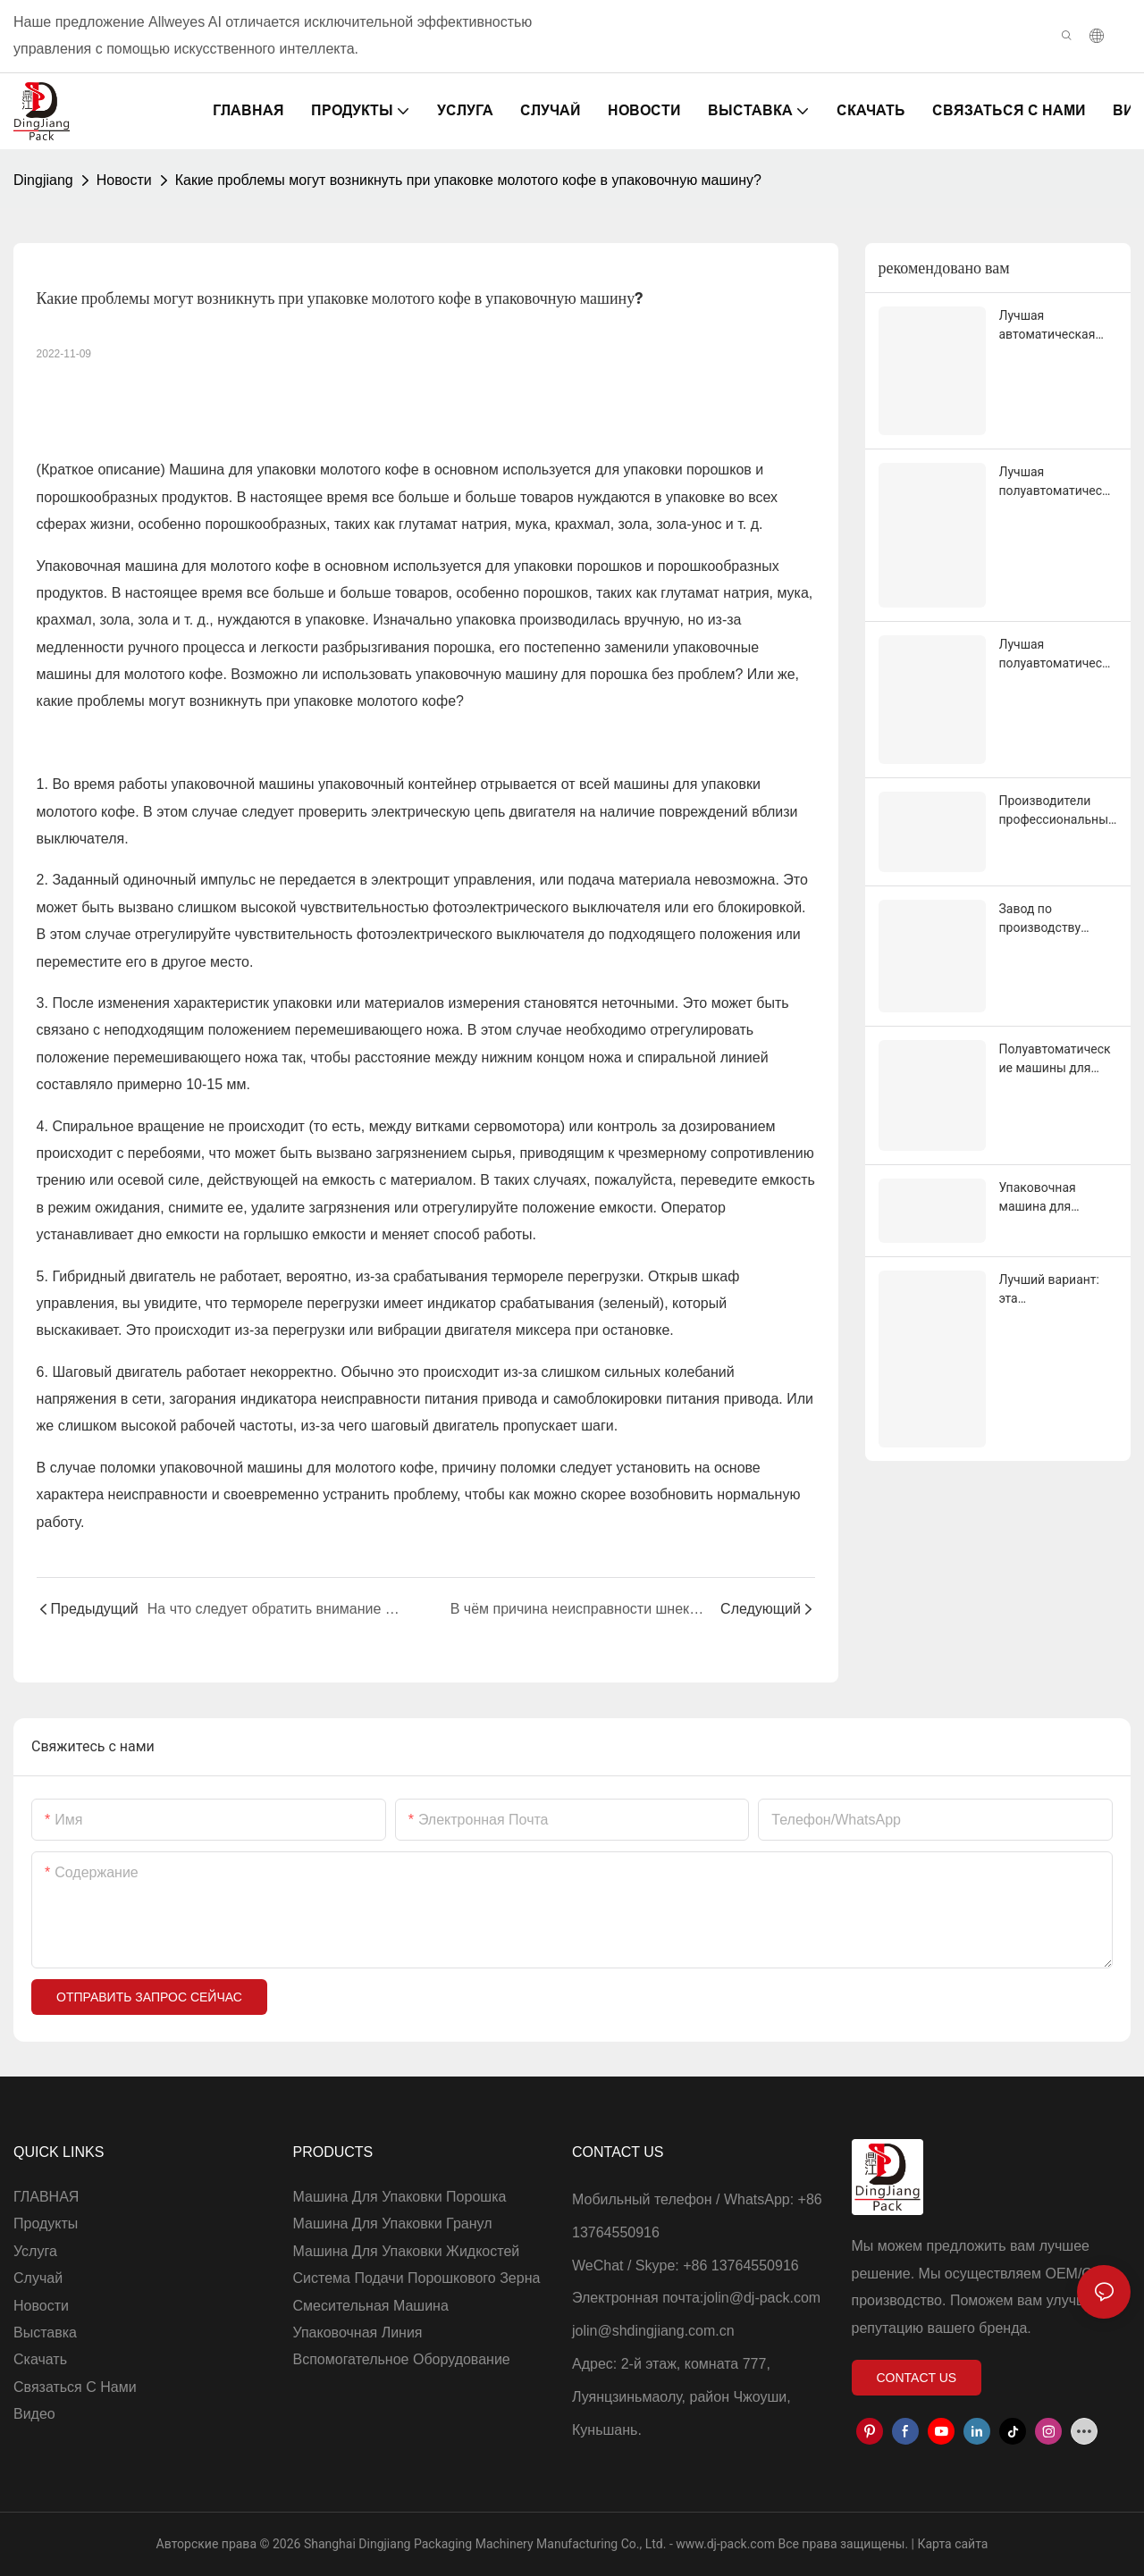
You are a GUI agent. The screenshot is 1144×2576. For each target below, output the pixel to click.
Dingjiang (43, 180)
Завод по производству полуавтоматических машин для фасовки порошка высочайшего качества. (1057, 919)
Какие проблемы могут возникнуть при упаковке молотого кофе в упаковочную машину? (468, 180)
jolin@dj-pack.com (761, 2297)
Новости (124, 180)
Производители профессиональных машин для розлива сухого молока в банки (1057, 811)
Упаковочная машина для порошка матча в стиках (1049, 1198)
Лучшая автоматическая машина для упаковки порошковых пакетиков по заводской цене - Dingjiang (1049, 326)
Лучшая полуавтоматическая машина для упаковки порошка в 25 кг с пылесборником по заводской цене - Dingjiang (1057, 655)
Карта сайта (951, 2544)
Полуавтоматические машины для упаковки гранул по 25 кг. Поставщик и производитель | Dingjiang (1056, 1060)
